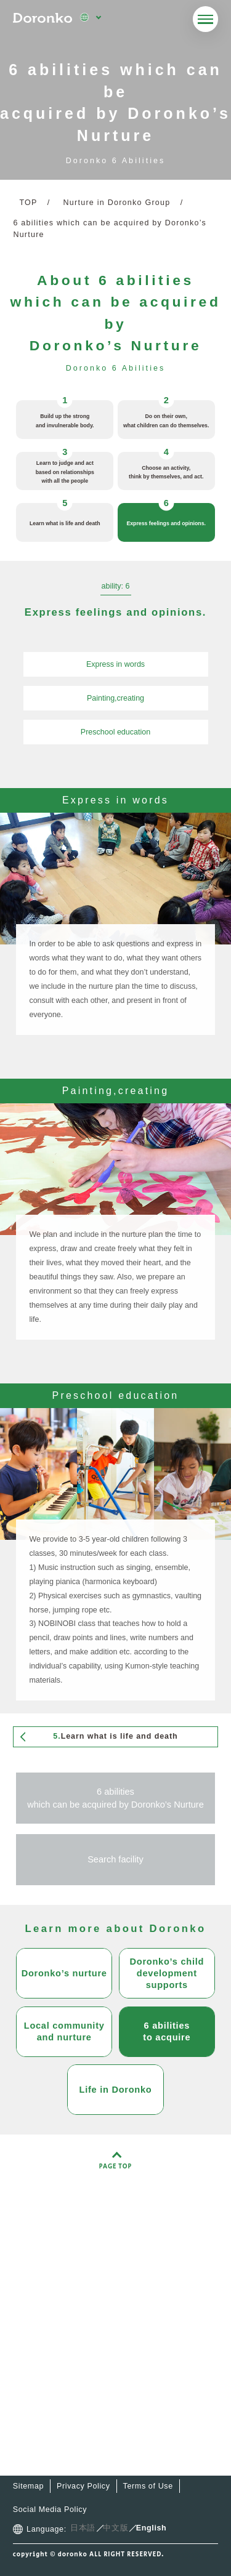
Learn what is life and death (65, 514)
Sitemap (28, 2486)
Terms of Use (148, 2486)
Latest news (56, 2365)
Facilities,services (69, 2342)
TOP (28, 202)
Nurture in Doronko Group (117, 202)
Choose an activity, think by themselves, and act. (166, 466)
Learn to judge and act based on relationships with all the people (65, 468)
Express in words (115, 664)
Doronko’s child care (75, 2319)
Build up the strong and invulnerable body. (65, 414)
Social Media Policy (50, 2509)
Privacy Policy (83, 2486)
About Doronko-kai (71, 2296)
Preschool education (115, 732)
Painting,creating (115, 698)
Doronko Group (110, 2212)
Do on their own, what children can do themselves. (166, 414)
